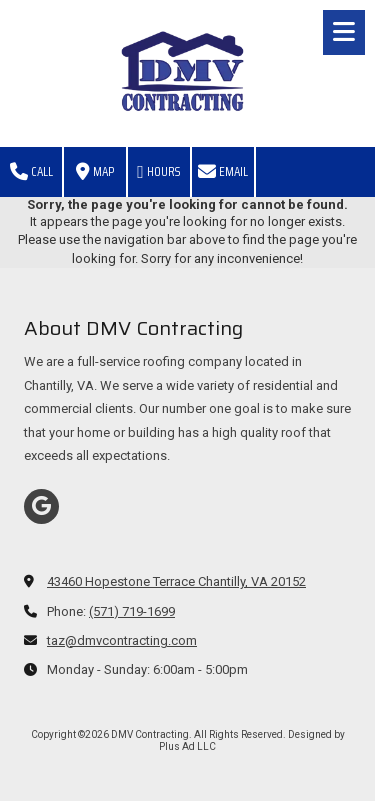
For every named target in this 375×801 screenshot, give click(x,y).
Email (223, 171)
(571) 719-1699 (132, 611)
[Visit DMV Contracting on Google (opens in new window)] (41, 506)
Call (31, 171)
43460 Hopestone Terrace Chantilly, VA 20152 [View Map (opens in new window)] (176, 581)
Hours (159, 171)
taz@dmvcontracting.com (122, 640)
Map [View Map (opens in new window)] (95, 171)
